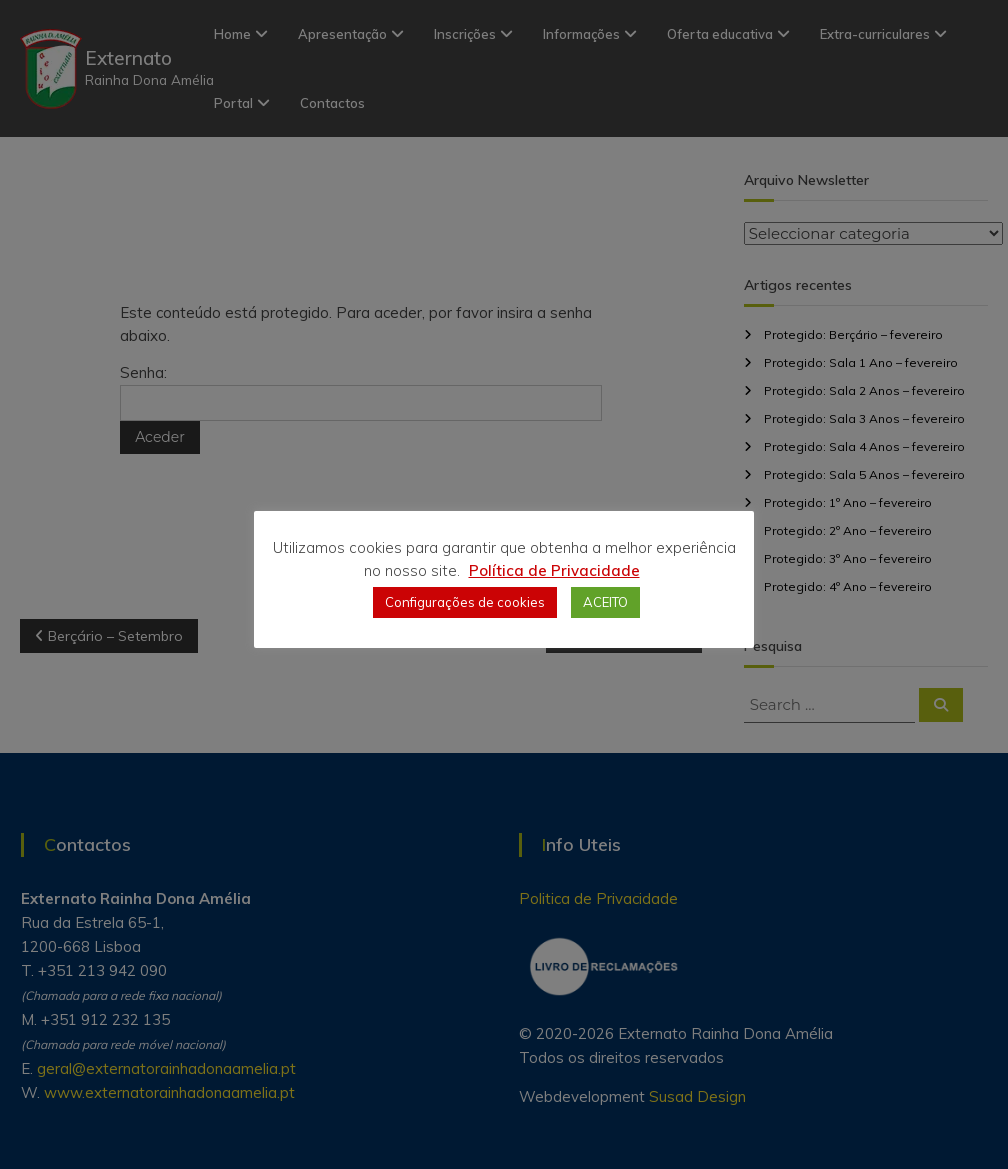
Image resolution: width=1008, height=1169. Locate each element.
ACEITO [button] (605, 602)
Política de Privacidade (554, 570)
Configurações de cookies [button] (465, 602)
